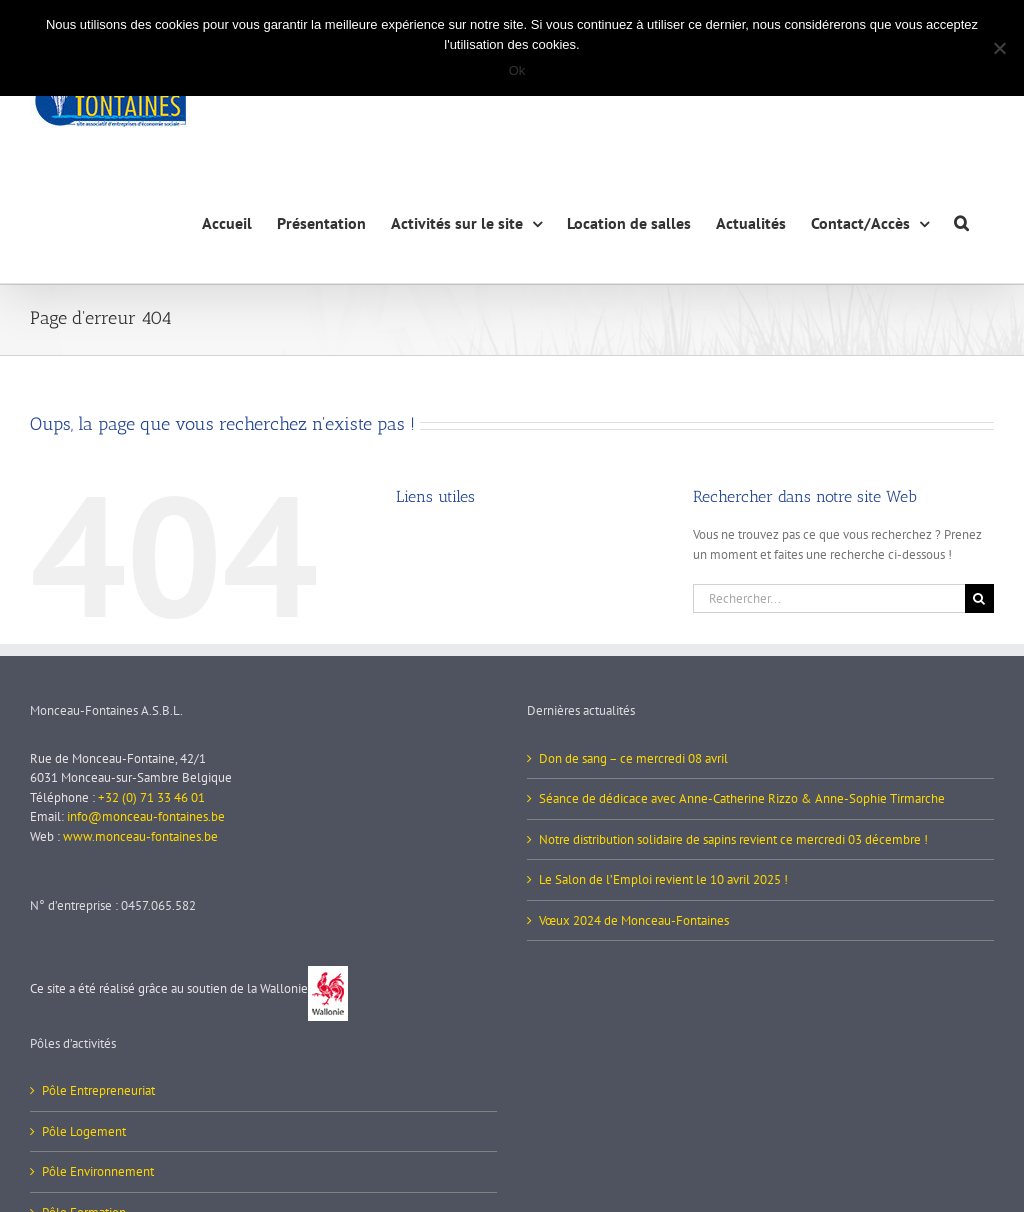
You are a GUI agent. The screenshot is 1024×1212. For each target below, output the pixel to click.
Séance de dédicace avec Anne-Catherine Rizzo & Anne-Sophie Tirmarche (742, 798)
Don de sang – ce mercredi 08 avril (633, 758)
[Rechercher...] (829, 598)
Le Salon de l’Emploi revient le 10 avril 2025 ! (663, 879)
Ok (517, 70)
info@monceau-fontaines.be (146, 816)
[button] (961, 220)
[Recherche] (979, 598)
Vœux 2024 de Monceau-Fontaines (634, 920)
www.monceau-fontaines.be (140, 836)
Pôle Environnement (98, 1171)
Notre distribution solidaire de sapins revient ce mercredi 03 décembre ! (733, 839)
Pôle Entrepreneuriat (98, 1090)
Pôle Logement (84, 1131)
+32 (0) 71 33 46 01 (151, 797)
